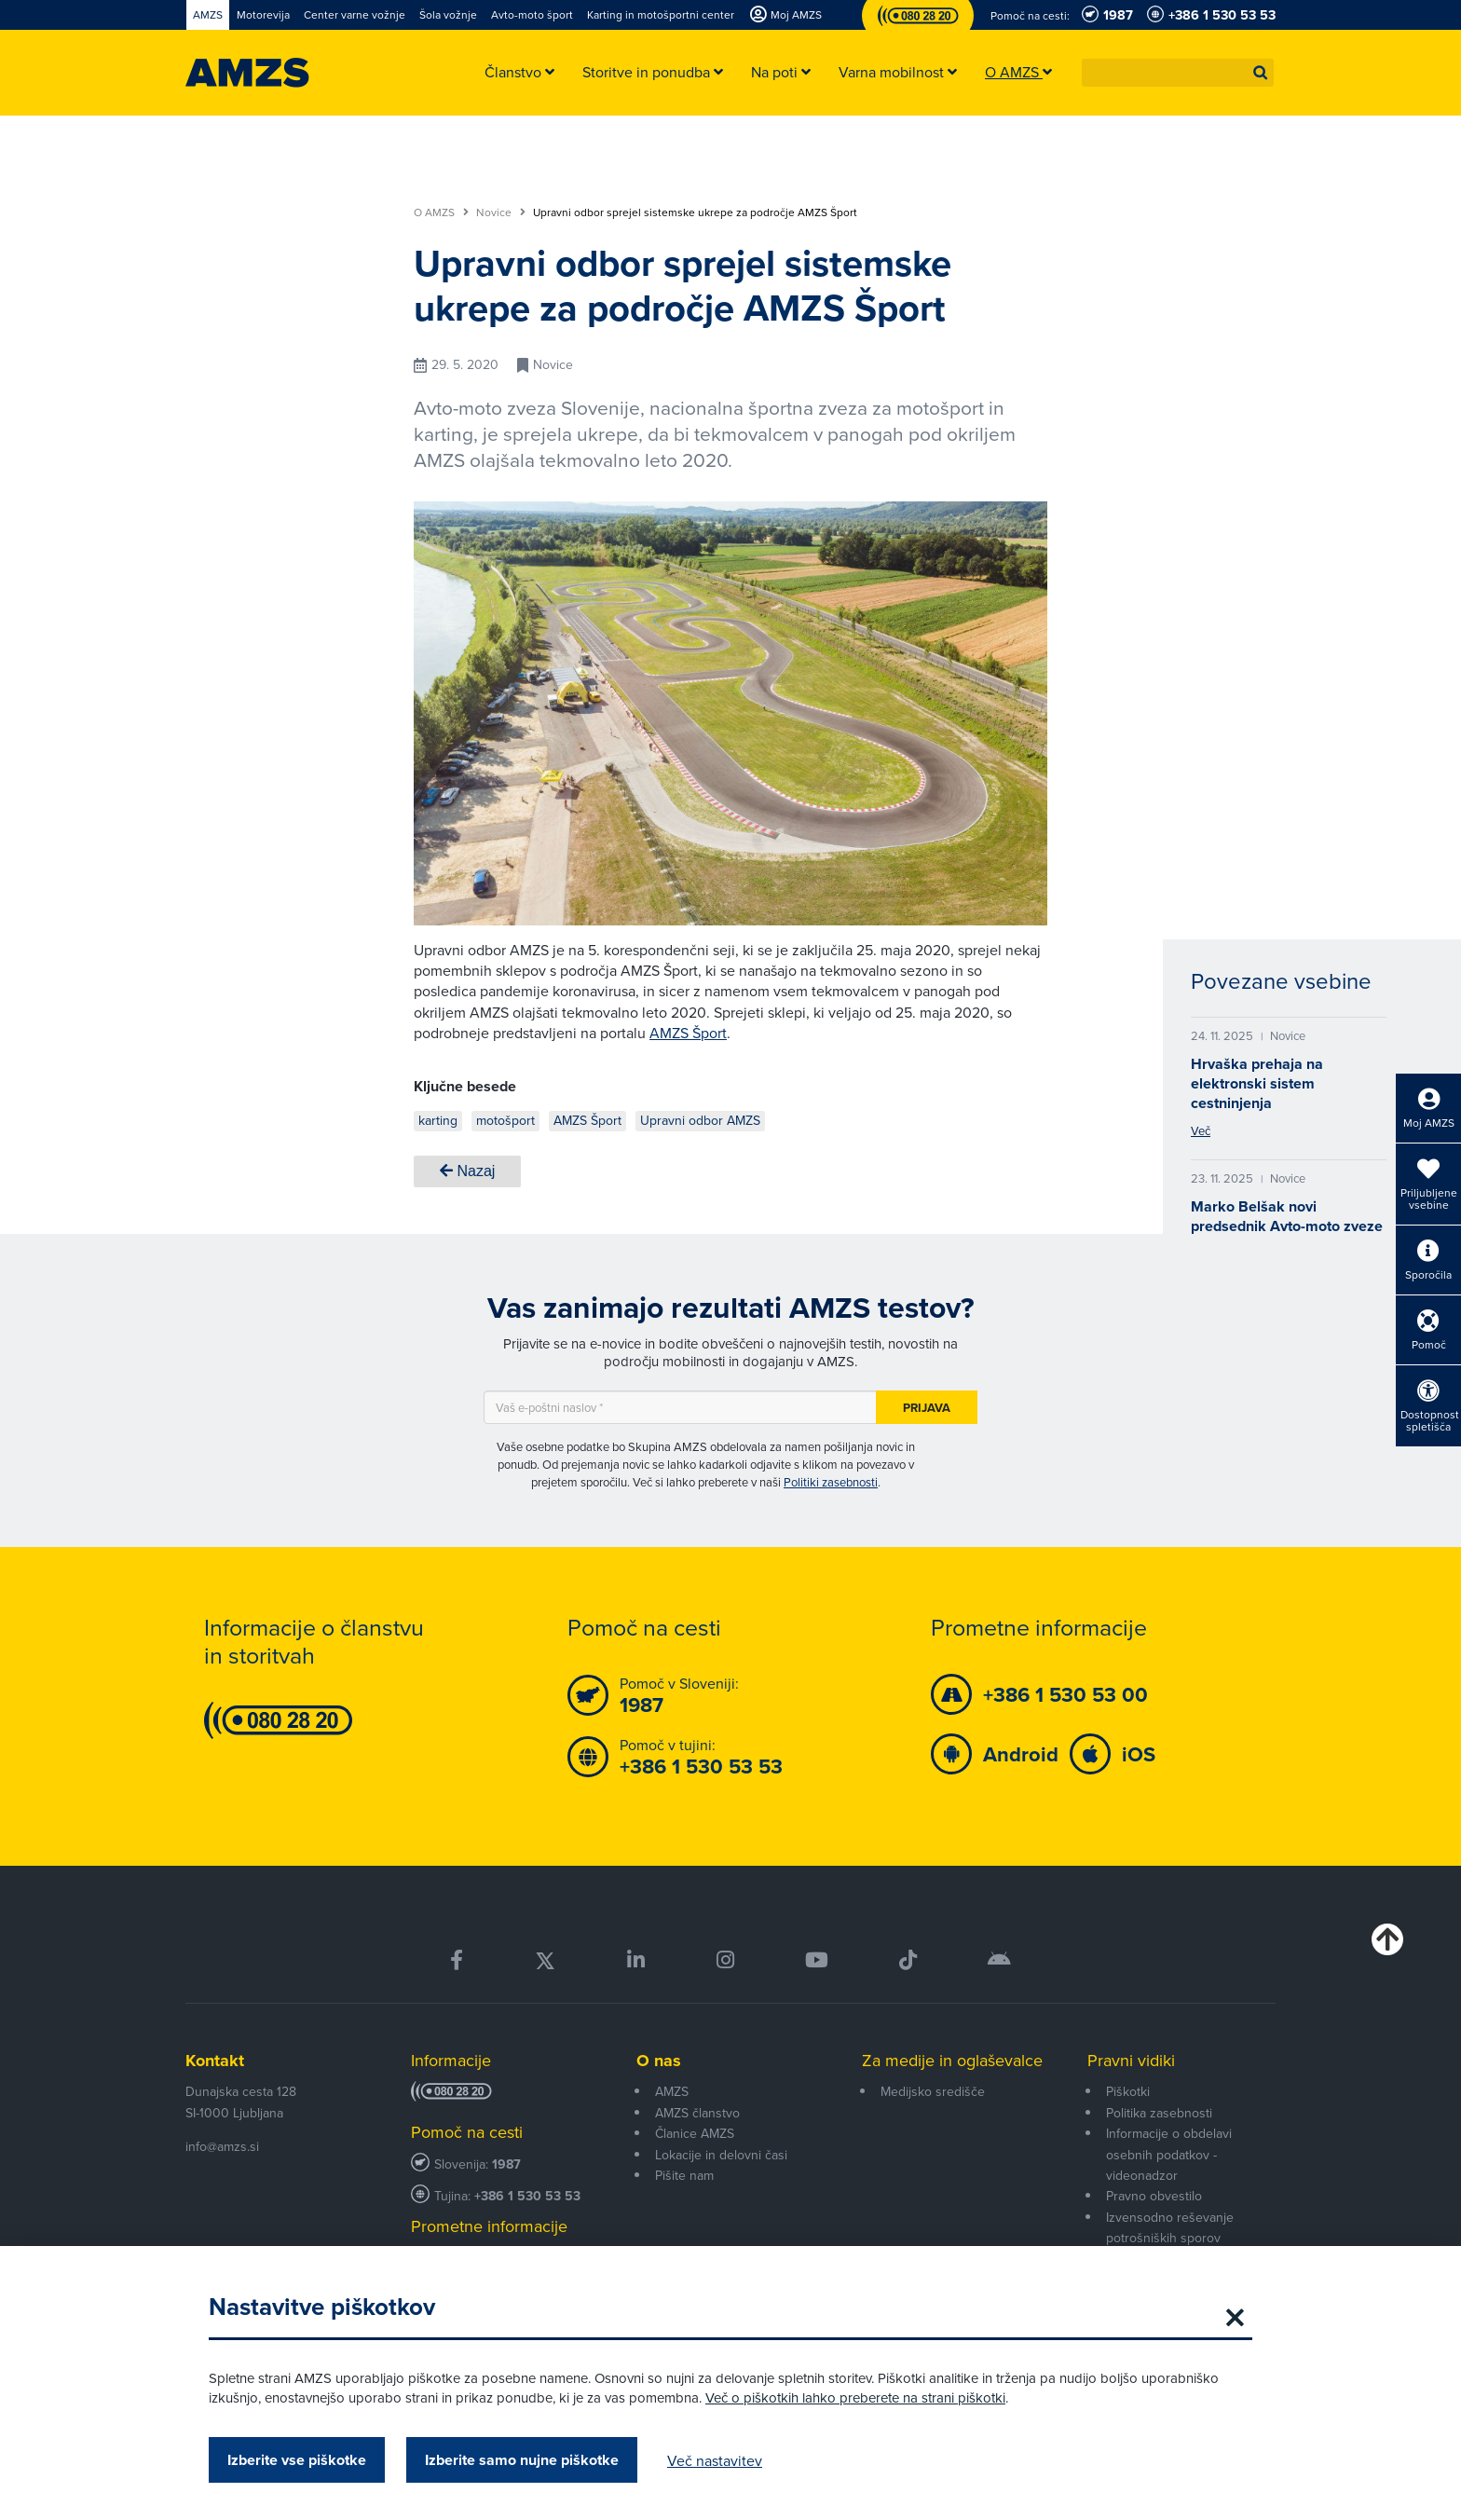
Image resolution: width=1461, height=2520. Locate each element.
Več (1200, 1130)
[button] (1261, 73)
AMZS (672, 2091)
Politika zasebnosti (1159, 2112)
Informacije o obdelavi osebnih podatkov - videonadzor (1169, 2154)
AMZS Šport (688, 1032)
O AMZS (441, 212)
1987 (506, 2164)
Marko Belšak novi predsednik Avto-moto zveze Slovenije (1287, 1226)
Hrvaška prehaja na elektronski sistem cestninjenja (1257, 1083)
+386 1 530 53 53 (527, 2196)
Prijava (926, 1408)
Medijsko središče (933, 2091)
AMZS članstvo (697, 2112)
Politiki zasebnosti (831, 1481)
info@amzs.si (222, 2146)
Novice (501, 212)
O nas (658, 2060)
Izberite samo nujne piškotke (522, 2460)
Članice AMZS (694, 2133)
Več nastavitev (714, 2460)
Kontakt (214, 2060)
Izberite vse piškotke (296, 2460)
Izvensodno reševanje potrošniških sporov (1170, 2227)
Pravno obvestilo (1154, 2195)
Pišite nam (684, 2175)
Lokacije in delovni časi (721, 2154)
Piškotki (1128, 2091)
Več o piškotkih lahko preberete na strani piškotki (855, 2397)
